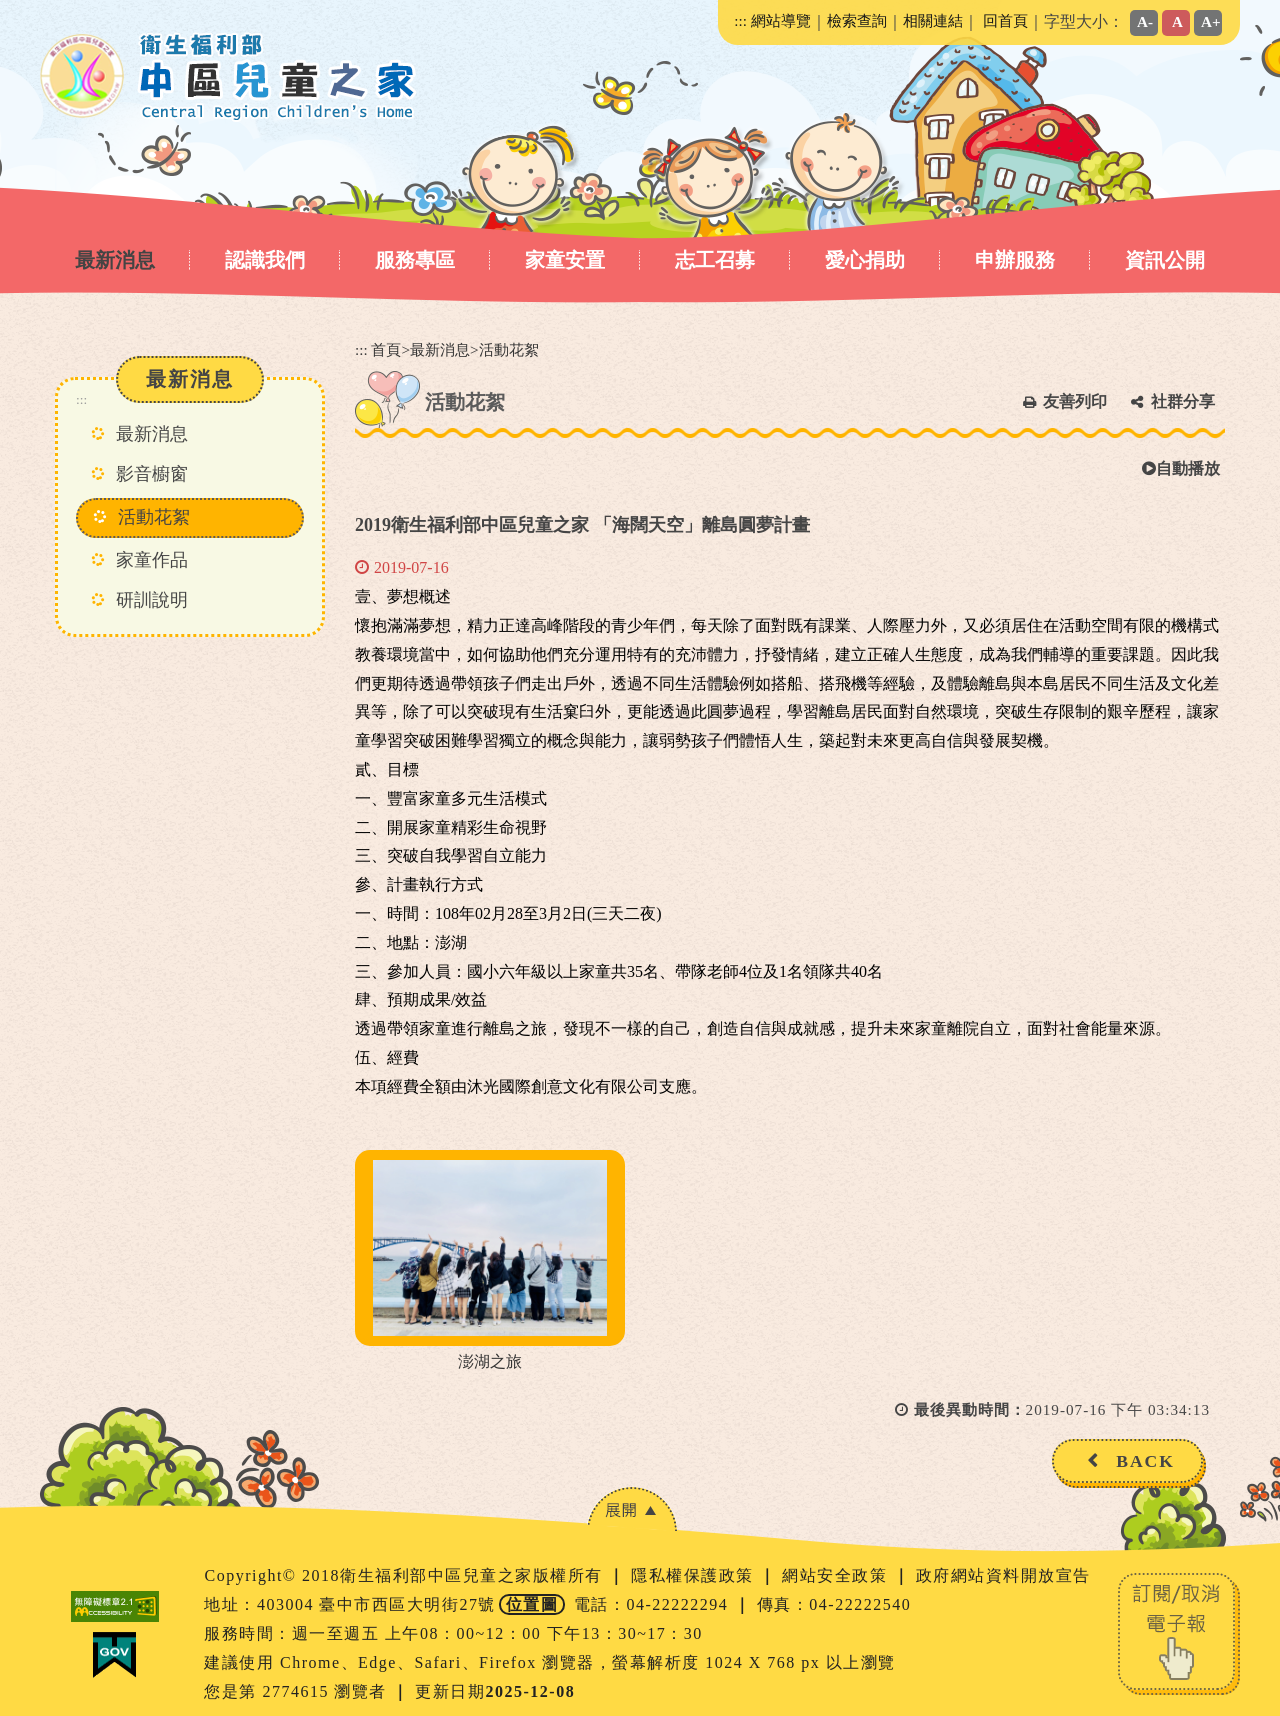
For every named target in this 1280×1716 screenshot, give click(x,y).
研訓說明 (152, 600)
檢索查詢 (857, 20)
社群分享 (1183, 401)
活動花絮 (154, 517)
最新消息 (115, 260)
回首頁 (1005, 20)
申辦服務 (1015, 260)
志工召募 (715, 260)
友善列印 (1075, 401)
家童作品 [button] (152, 560)
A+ (1211, 21)
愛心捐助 (865, 260)
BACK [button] (1145, 1461)
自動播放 (1181, 468)
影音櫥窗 (152, 474)
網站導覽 (781, 20)
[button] (632, 1509)
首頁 (386, 349)
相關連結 (933, 20)
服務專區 (415, 260)
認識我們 (265, 260)
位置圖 (532, 1604)
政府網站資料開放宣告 (1003, 1575)
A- (1145, 21)
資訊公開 (1165, 260)
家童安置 (565, 260)
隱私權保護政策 (695, 1575)
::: (740, 20)
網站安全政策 (837, 1575)
